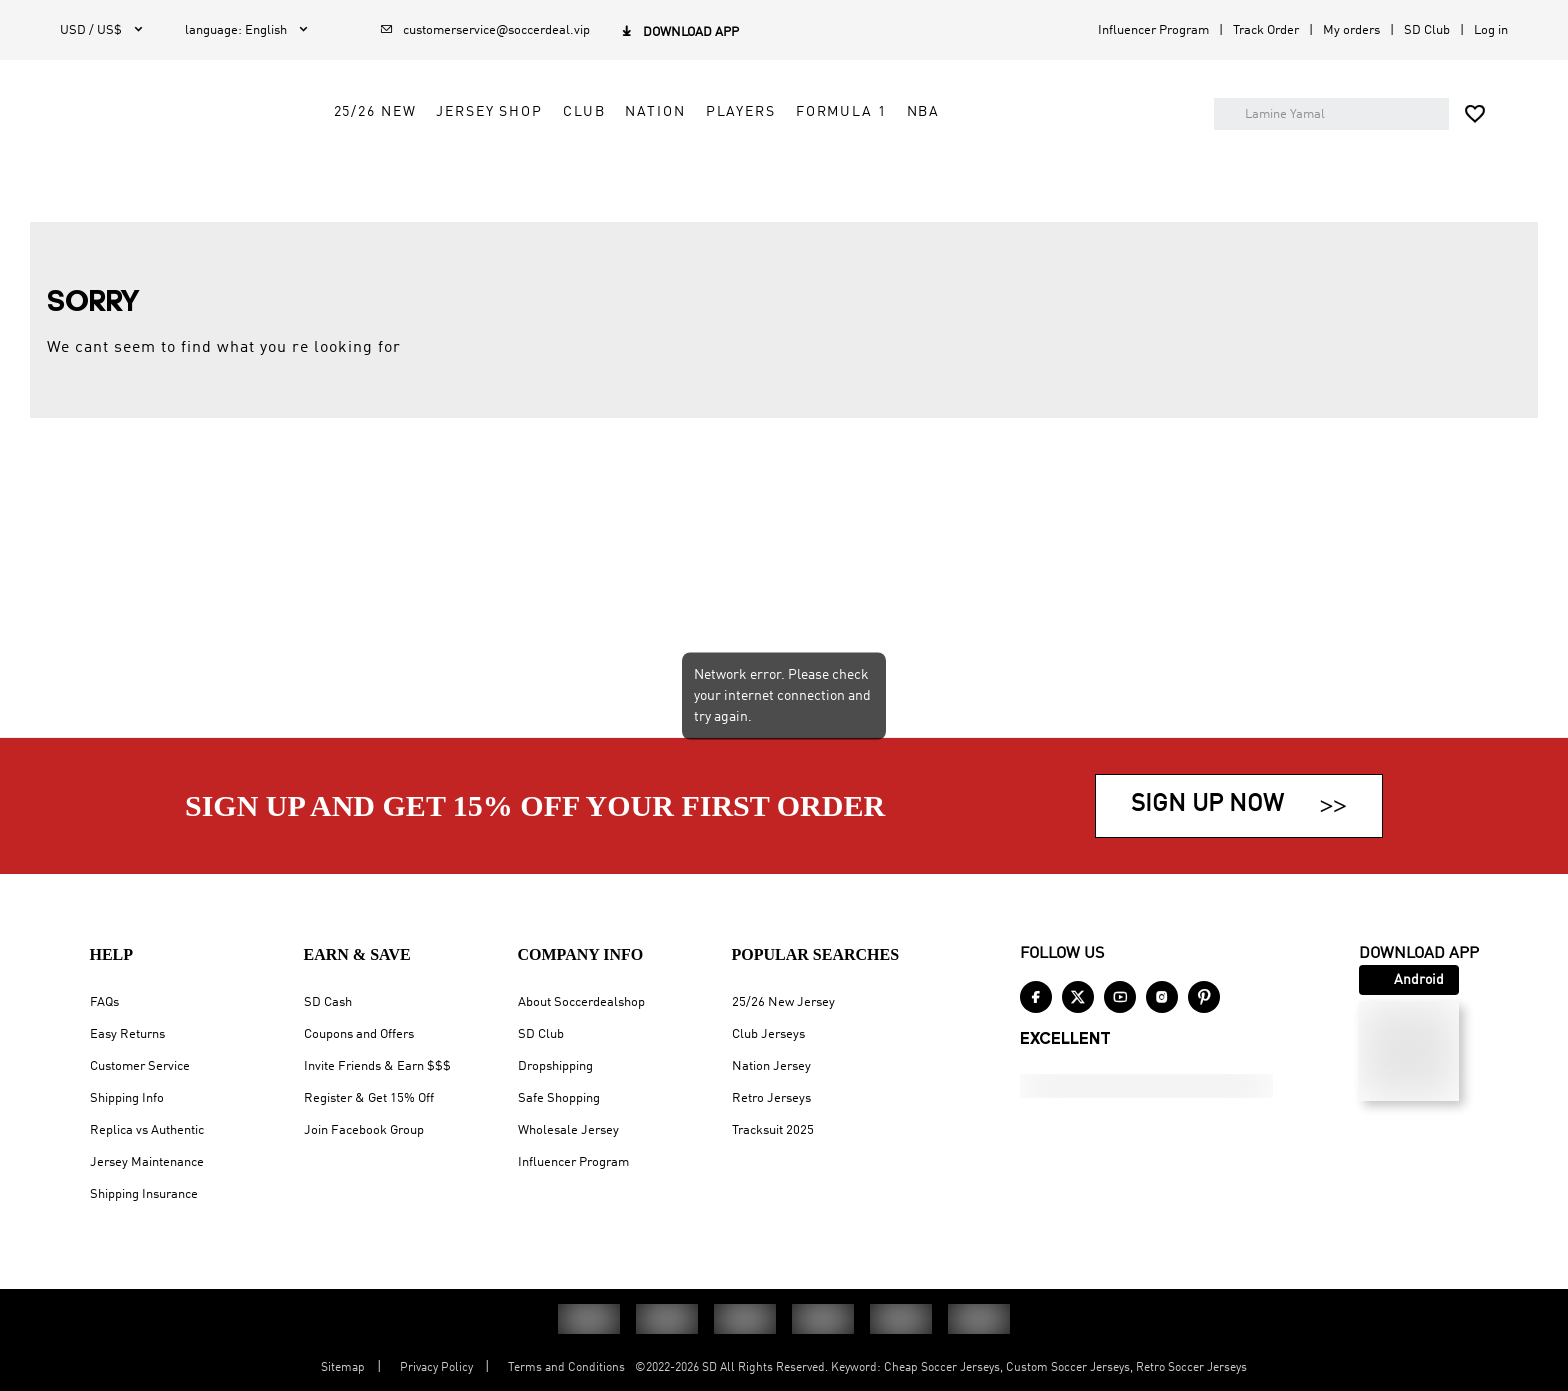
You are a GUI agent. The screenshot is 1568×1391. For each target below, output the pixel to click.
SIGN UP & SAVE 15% (455, 234)
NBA (1092, 167)
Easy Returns (127, 1034)
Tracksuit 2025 (773, 1130)
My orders (1351, 30)
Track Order (1266, 30)
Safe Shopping (559, 1098)
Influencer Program (1153, 30)
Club (753, 167)
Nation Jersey (771, 1066)
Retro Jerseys (771, 1098)
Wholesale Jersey (568, 1130)
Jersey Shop (658, 167)
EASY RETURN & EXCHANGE (1116, 234)
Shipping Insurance (144, 1194)
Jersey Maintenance (147, 1162)
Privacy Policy (436, 1368)
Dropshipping (555, 1066)
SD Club (1427, 30)
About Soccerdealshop (581, 1002)
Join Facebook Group (364, 1130)
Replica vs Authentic (147, 1130)
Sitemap (343, 1368)
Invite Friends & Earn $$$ (377, 1066)
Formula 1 (1010, 167)
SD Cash (328, 1002)
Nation (824, 167)
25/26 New (543, 167)
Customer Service (140, 1066)
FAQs (104, 1002)
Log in (1491, 30)
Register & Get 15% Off (369, 1098)
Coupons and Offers (359, 1034)
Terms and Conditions (566, 1368)
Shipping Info (127, 1098)
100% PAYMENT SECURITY (774, 234)
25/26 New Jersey (783, 1002)
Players (909, 167)
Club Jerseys (768, 1034)
